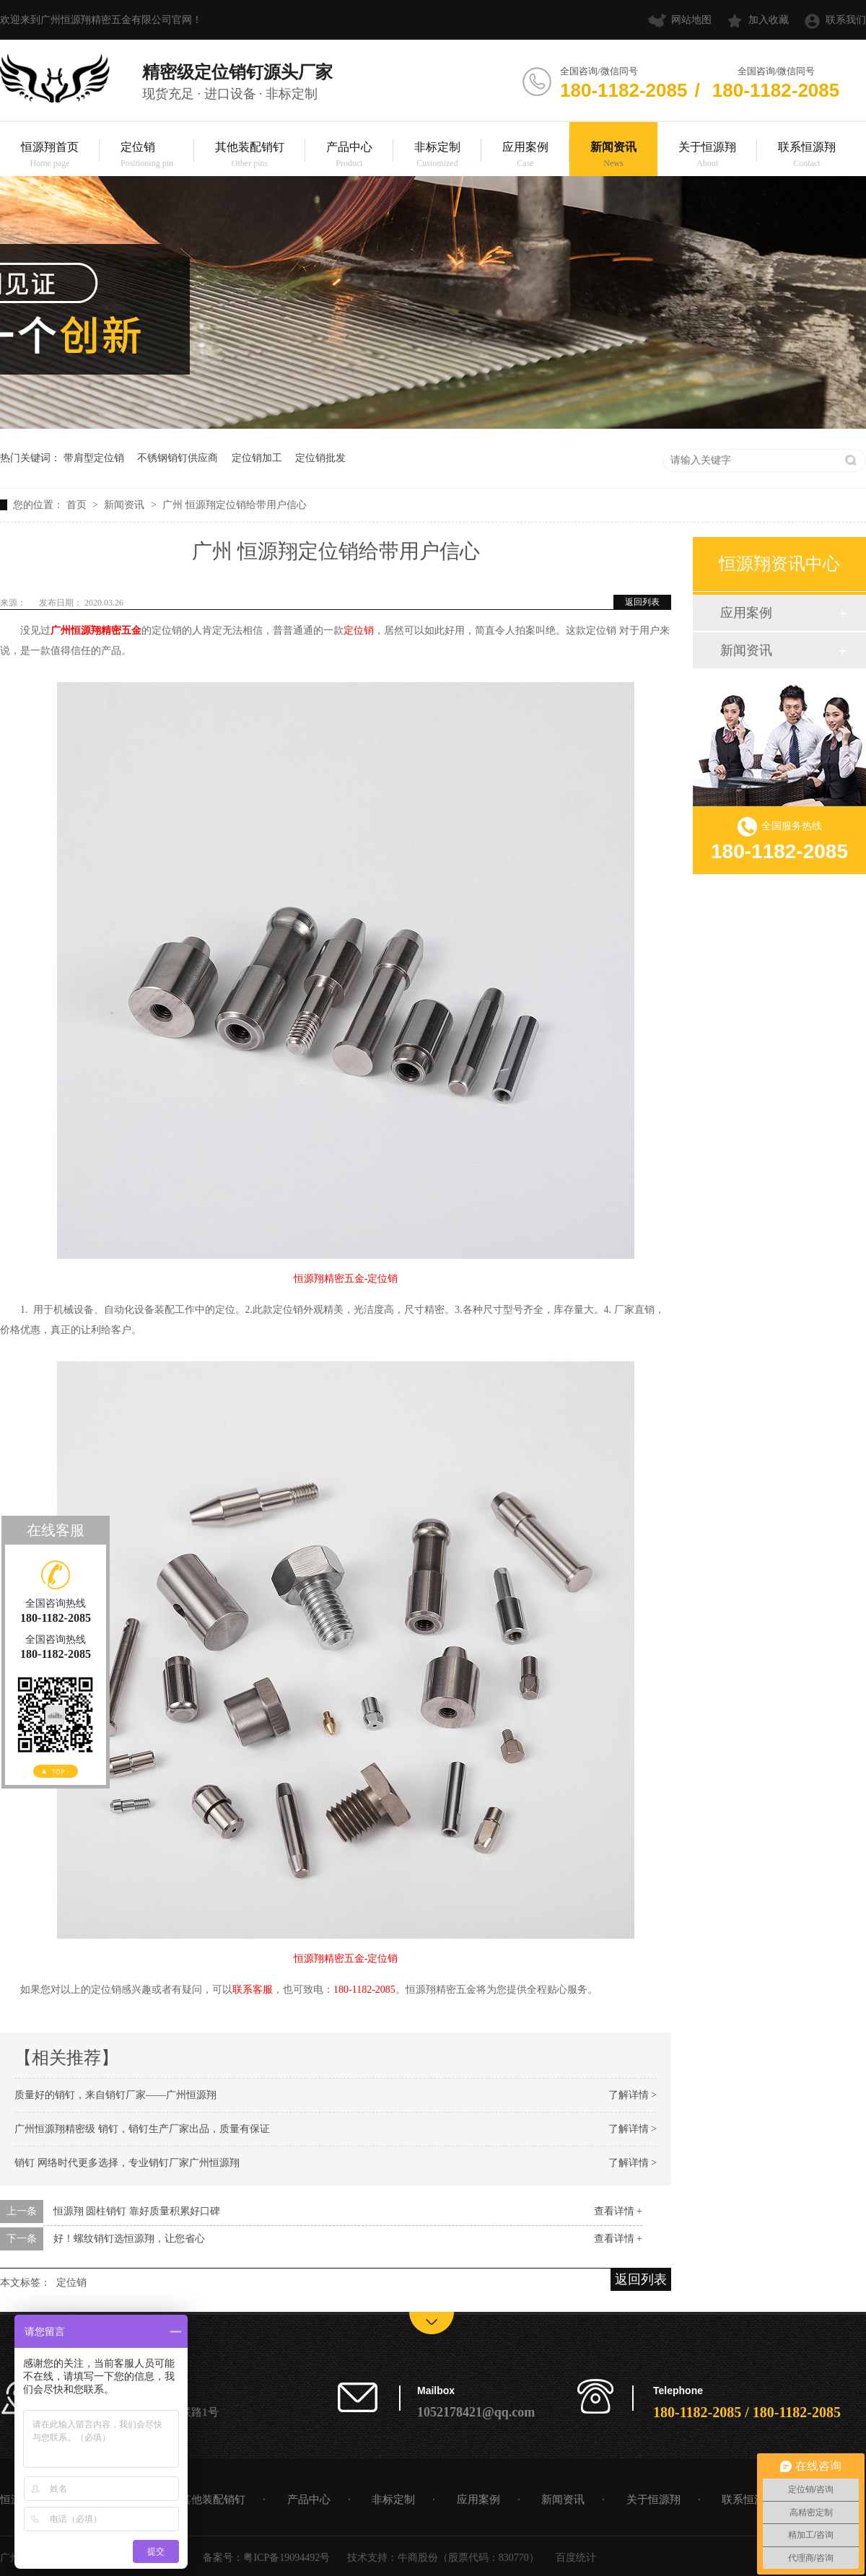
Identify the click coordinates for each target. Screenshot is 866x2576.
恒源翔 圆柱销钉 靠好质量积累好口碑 (136, 2211)
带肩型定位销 (94, 458)
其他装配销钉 (249, 156)
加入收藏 (768, 19)
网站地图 (691, 19)
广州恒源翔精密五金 (96, 630)
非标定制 (437, 156)
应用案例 (525, 156)
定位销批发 (320, 458)
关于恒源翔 (707, 156)
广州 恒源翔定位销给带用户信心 (234, 504)
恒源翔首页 (50, 156)
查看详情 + (618, 2211)
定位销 (147, 156)
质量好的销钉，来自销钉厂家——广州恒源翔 (115, 2095)
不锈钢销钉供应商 (177, 458)
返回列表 (642, 602)
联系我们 (846, 19)
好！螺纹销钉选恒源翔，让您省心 (129, 2238)
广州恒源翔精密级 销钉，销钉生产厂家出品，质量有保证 (142, 2128)
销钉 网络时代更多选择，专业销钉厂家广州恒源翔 (127, 2162)
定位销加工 (257, 458)
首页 (77, 504)
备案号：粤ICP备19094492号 (266, 2557)
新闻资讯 (613, 156)
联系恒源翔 (807, 156)
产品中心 (349, 156)
